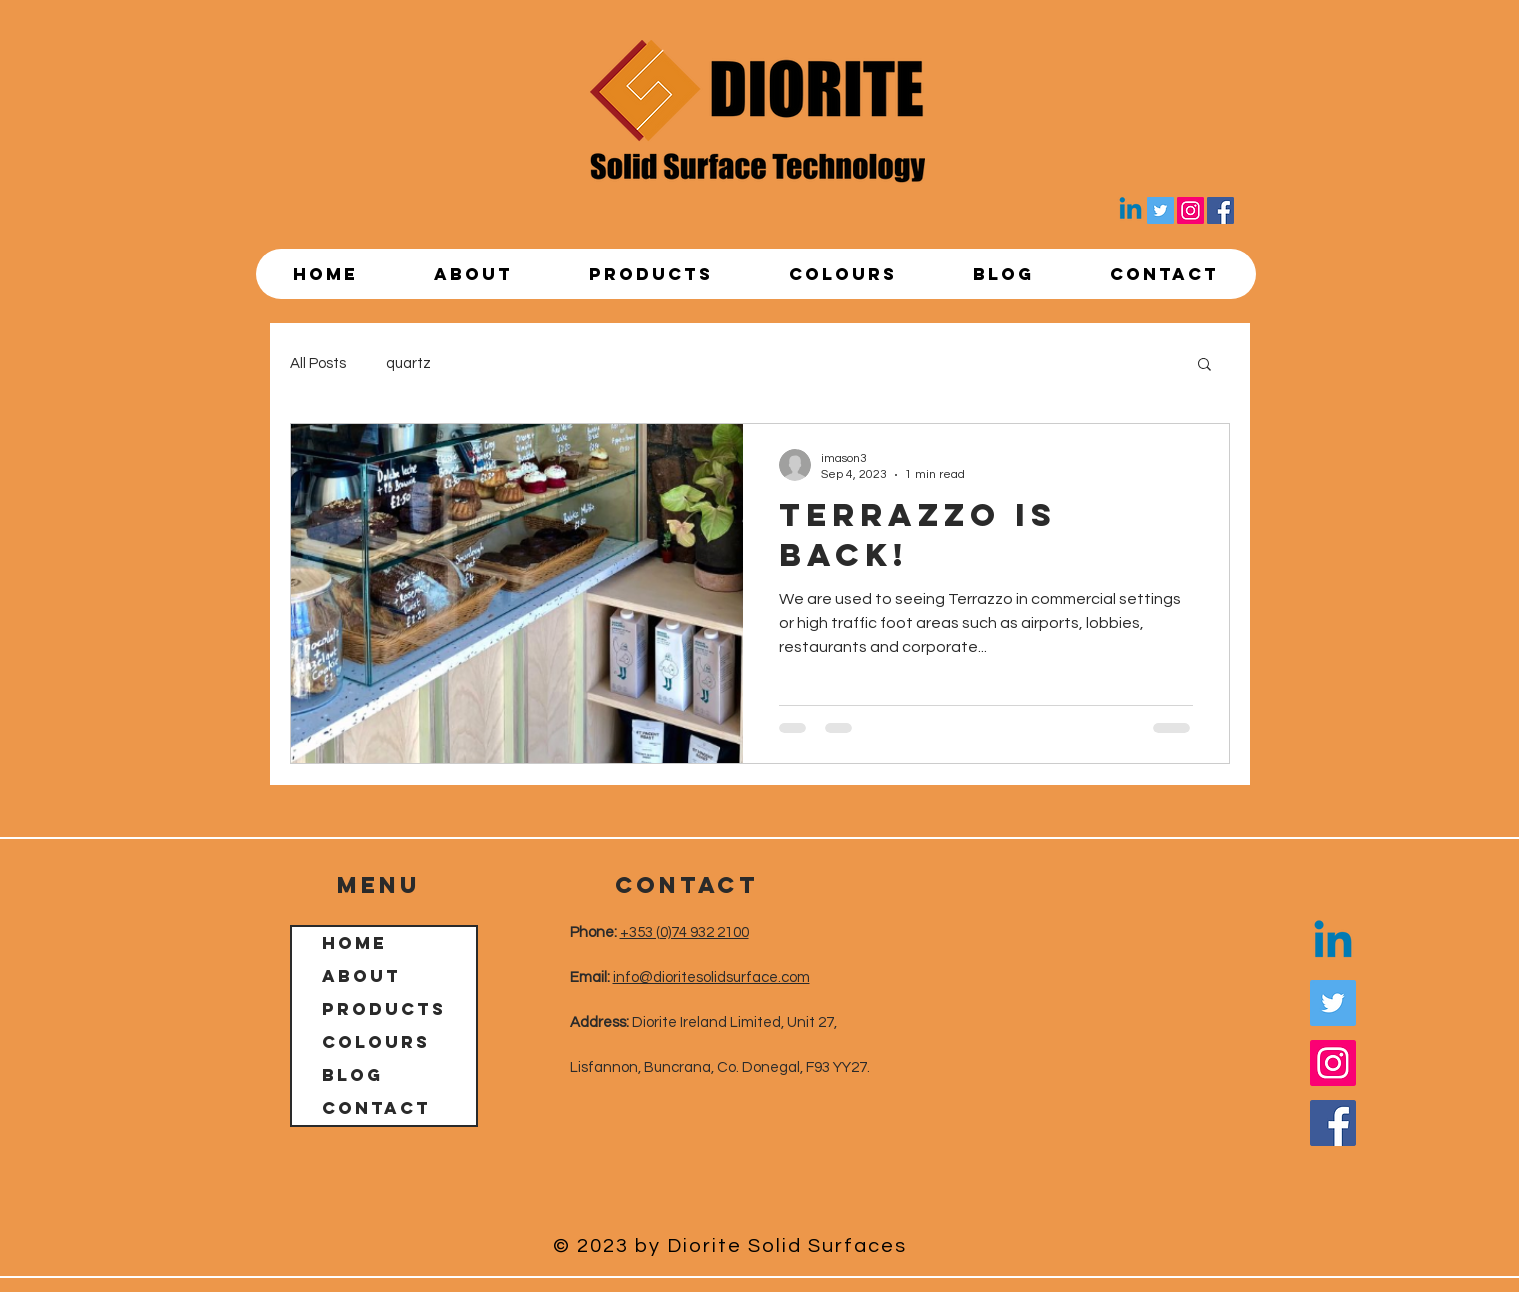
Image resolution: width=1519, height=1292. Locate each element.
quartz (408, 363)
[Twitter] (1160, 210)
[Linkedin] (1130, 210)
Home (354, 943)
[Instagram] (1190, 210)
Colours (376, 1042)
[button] (1204, 365)
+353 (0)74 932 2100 (684, 932)
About (361, 976)
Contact (376, 1108)
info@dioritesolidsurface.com (711, 977)
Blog (352, 1075)
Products (384, 1009)
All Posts (318, 363)
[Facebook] (1220, 210)
